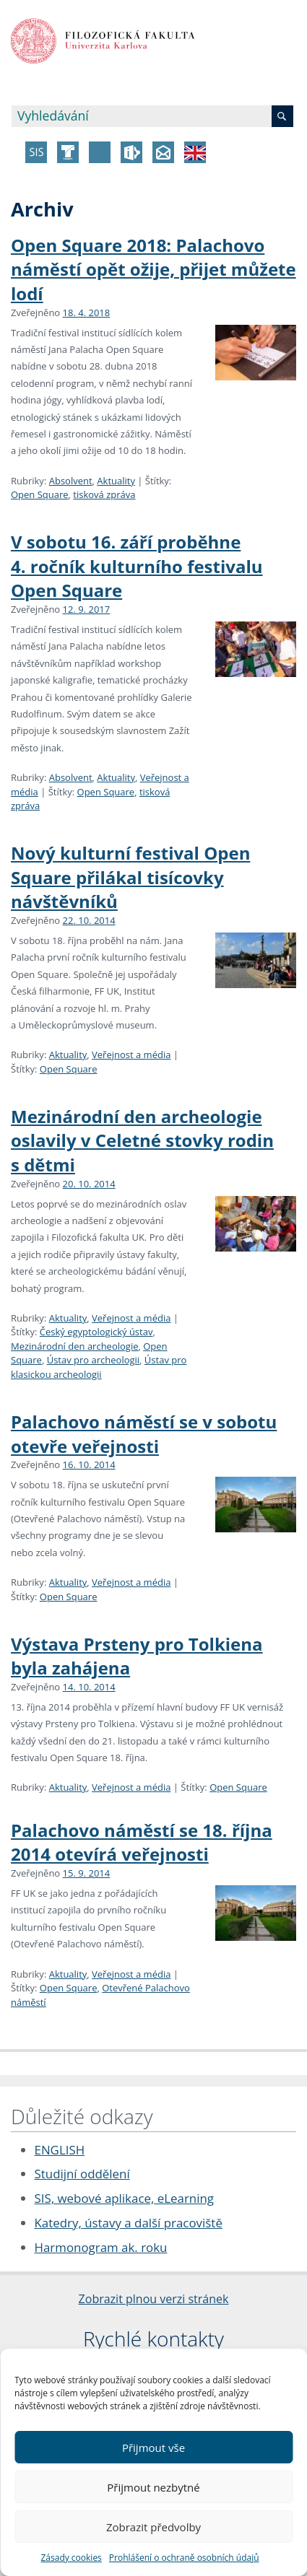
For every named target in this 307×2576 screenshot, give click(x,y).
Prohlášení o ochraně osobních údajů (184, 2557)
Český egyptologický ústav (96, 1331)
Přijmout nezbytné (153, 2487)
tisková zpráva (104, 494)
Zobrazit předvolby (153, 2527)
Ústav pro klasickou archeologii (98, 1367)
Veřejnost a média (131, 1054)
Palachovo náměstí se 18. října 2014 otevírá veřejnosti (141, 1842)
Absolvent (70, 480)
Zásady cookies (70, 2557)
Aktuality (116, 480)
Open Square (40, 494)
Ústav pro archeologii (93, 1359)
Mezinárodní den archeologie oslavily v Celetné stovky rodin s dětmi (142, 1140)
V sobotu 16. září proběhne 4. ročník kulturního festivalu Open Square (137, 566)
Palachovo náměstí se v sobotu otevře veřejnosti (144, 1434)
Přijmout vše (153, 2447)
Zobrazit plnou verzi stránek (154, 2299)
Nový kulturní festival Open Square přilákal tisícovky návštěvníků (130, 877)
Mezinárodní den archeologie (74, 1346)
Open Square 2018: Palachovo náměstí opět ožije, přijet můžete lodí (153, 269)
